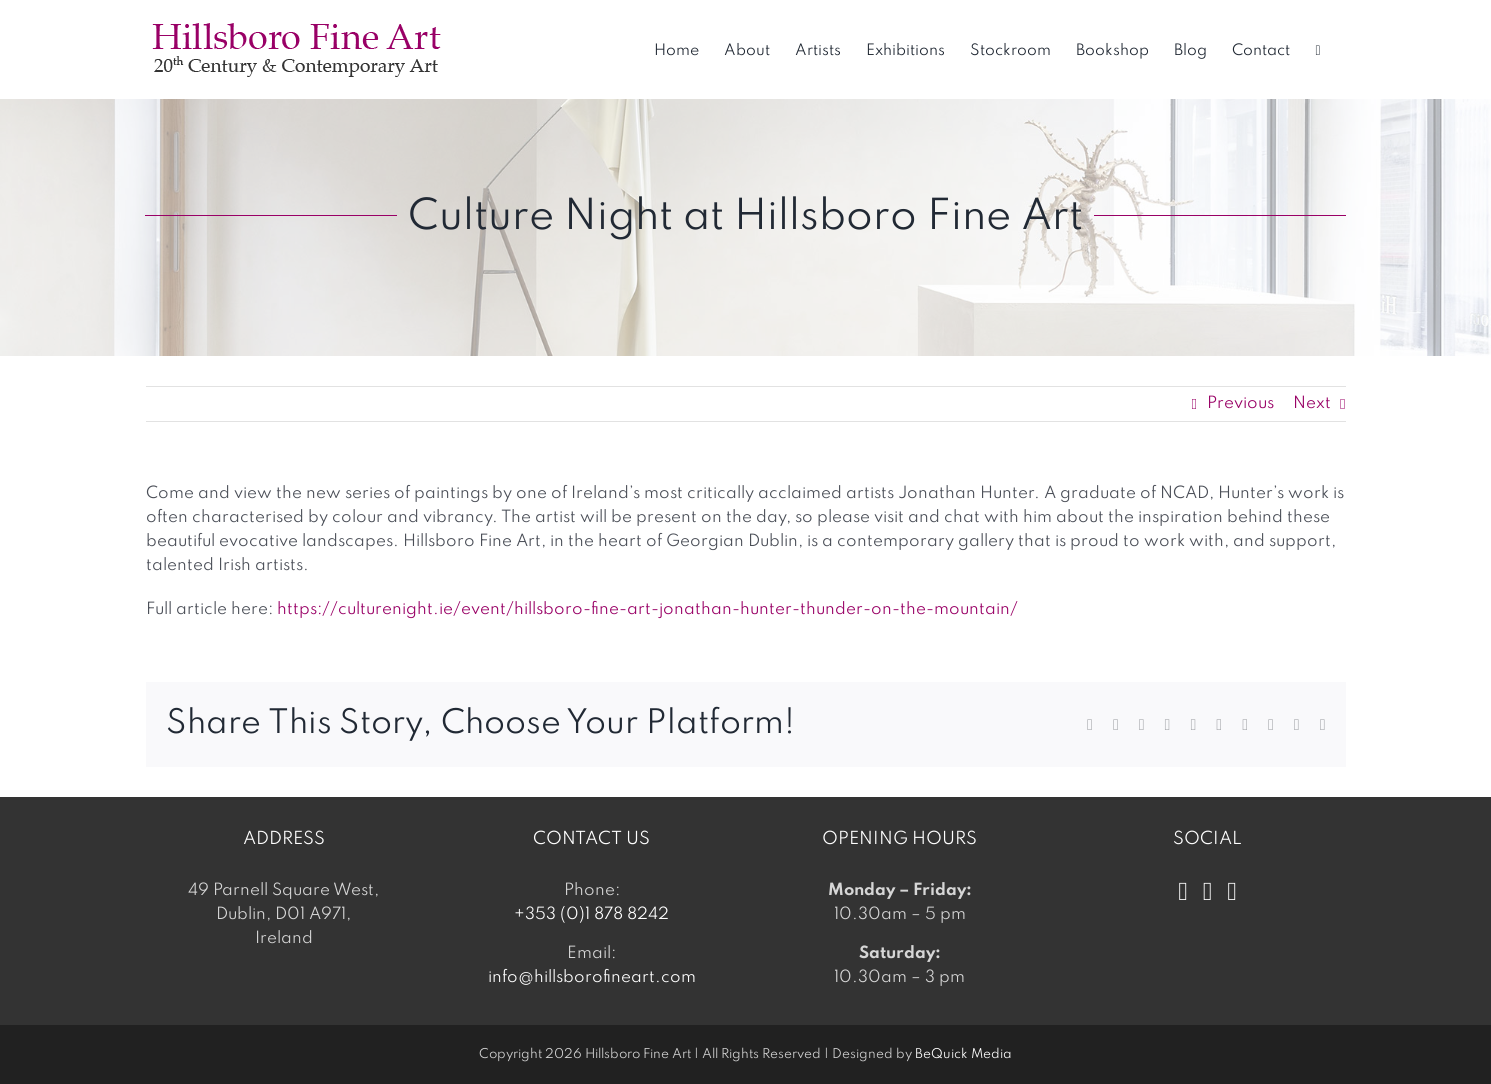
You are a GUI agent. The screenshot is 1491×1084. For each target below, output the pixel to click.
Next (1312, 403)
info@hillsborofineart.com (592, 977)
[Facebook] (1183, 892)
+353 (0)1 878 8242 (591, 914)
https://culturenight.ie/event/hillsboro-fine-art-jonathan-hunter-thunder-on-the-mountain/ (649, 609)
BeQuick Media (963, 1054)
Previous (1240, 403)
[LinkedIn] (1232, 892)
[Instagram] (1208, 892)
